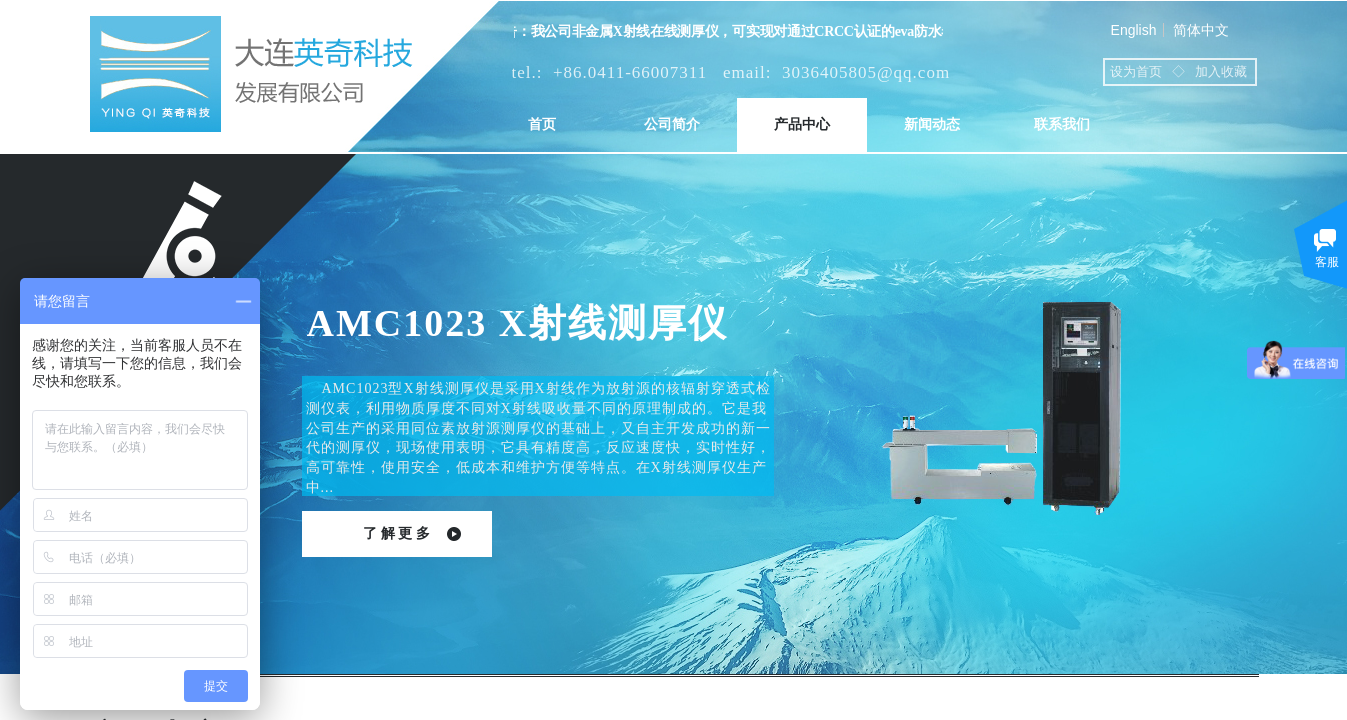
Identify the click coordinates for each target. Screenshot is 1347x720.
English (1134, 30)
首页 (542, 124)
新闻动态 (932, 124)
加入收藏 (1221, 71)
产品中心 (802, 124)
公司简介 (672, 124)
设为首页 (1136, 71)
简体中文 (1201, 30)
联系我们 (1062, 124)
